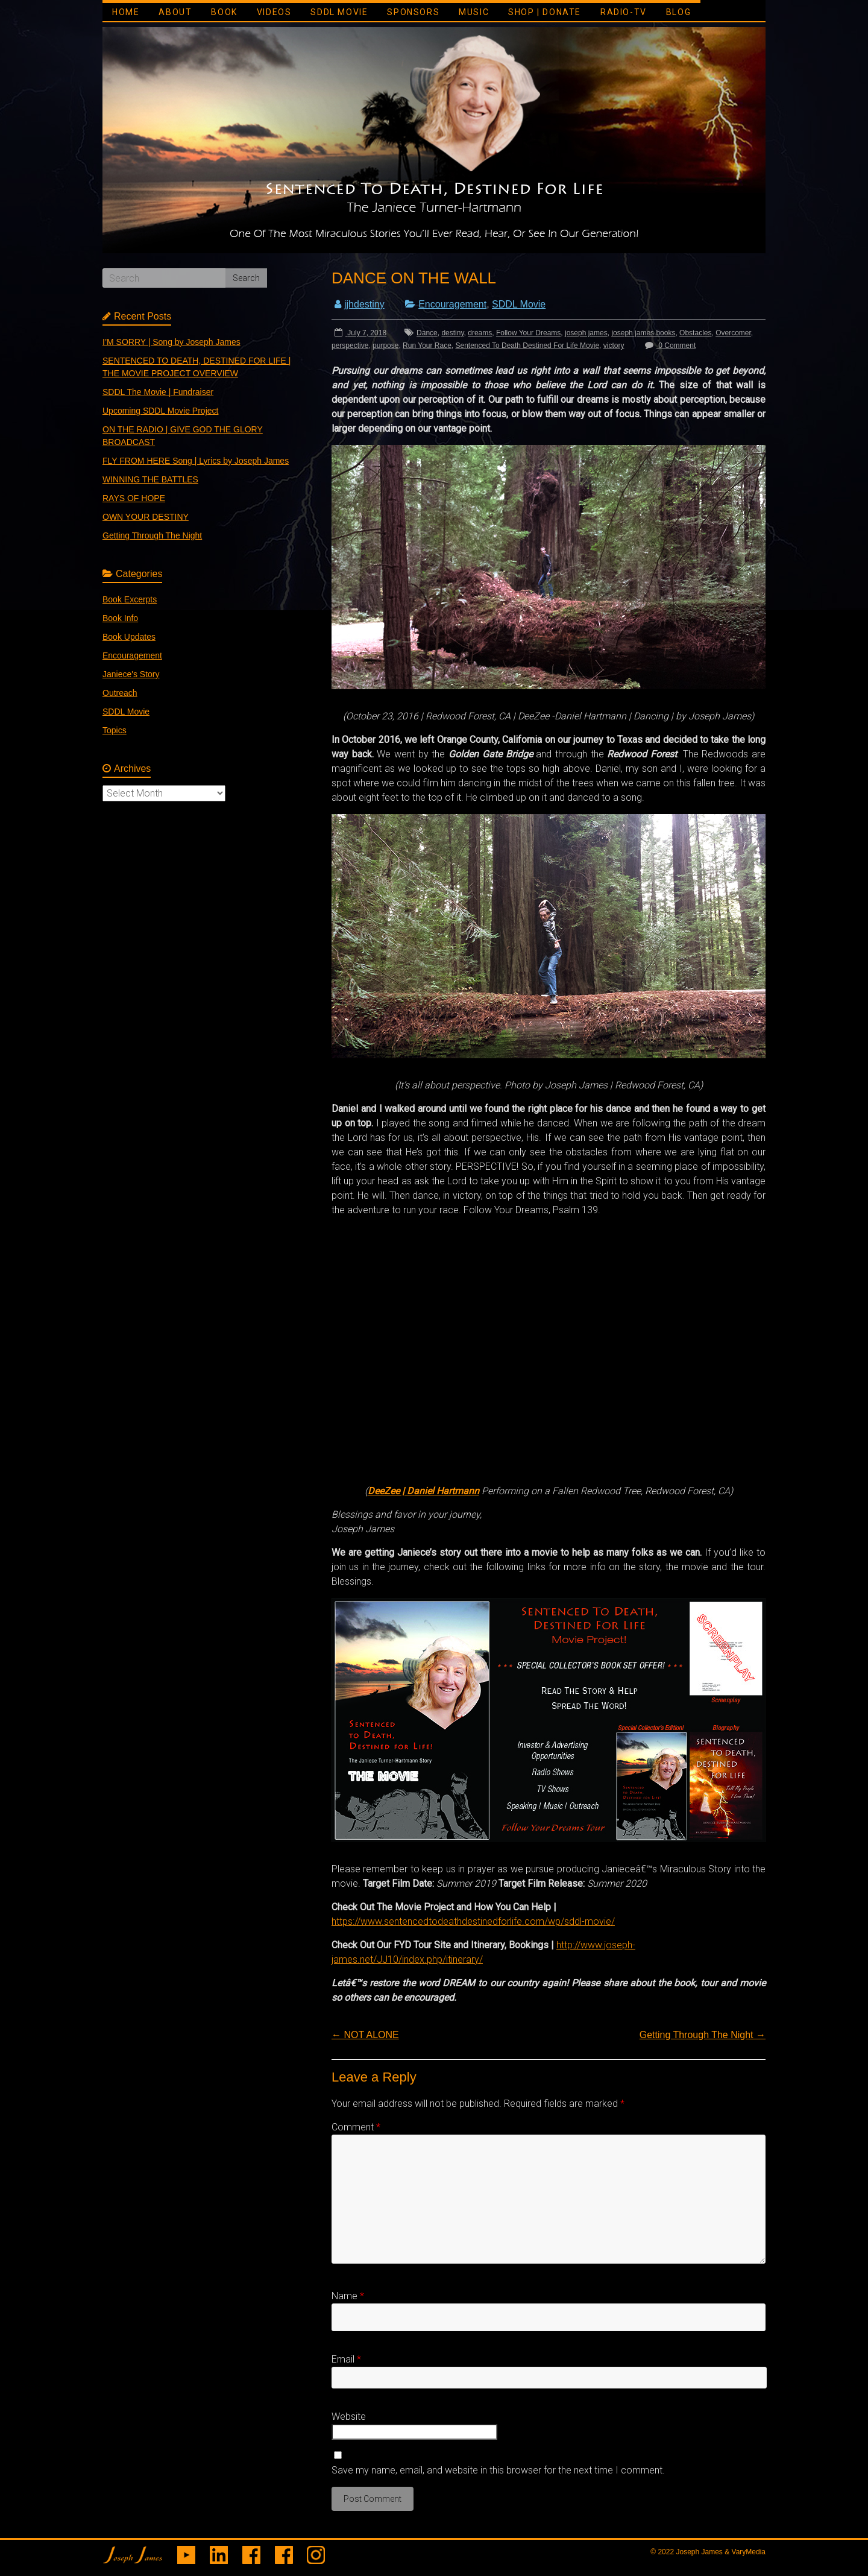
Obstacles (695, 333)
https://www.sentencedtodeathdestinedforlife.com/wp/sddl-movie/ (473, 1921)
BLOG (678, 12)
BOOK (224, 12)
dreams (480, 333)
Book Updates (129, 637)
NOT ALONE (365, 2035)
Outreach (119, 693)
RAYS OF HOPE (133, 498)
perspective (350, 345)
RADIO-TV (623, 12)
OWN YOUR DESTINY (145, 517)
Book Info (120, 618)
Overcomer (733, 333)
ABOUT (175, 12)
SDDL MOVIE (339, 12)
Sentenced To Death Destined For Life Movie (528, 345)
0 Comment (669, 345)
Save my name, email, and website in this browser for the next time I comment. (498, 2470)
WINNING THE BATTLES (150, 479)
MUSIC (474, 12)
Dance (427, 333)
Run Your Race (427, 345)
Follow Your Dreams (528, 333)
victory (613, 345)
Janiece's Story (131, 674)
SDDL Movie (519, 304)
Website (349, 2416)
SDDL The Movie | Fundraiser (157, 392)
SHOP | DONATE (544, 12)
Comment (356, 2127)
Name (348, 2296)
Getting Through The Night (703, 2035)
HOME (125, 12)
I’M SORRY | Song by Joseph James (171, 342)
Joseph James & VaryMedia (721, 2552)
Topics (114, 730)
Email (346, 2359)
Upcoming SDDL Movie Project (160, 410)
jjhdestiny (364, 304)
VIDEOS (274, 12)
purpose (385, 345)
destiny (452, 333)
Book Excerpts (129, 599)
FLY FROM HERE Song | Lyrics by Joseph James (195, 461)
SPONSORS (413, 12)
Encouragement (452, 304)
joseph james (586, 333)
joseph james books (643, 333)
